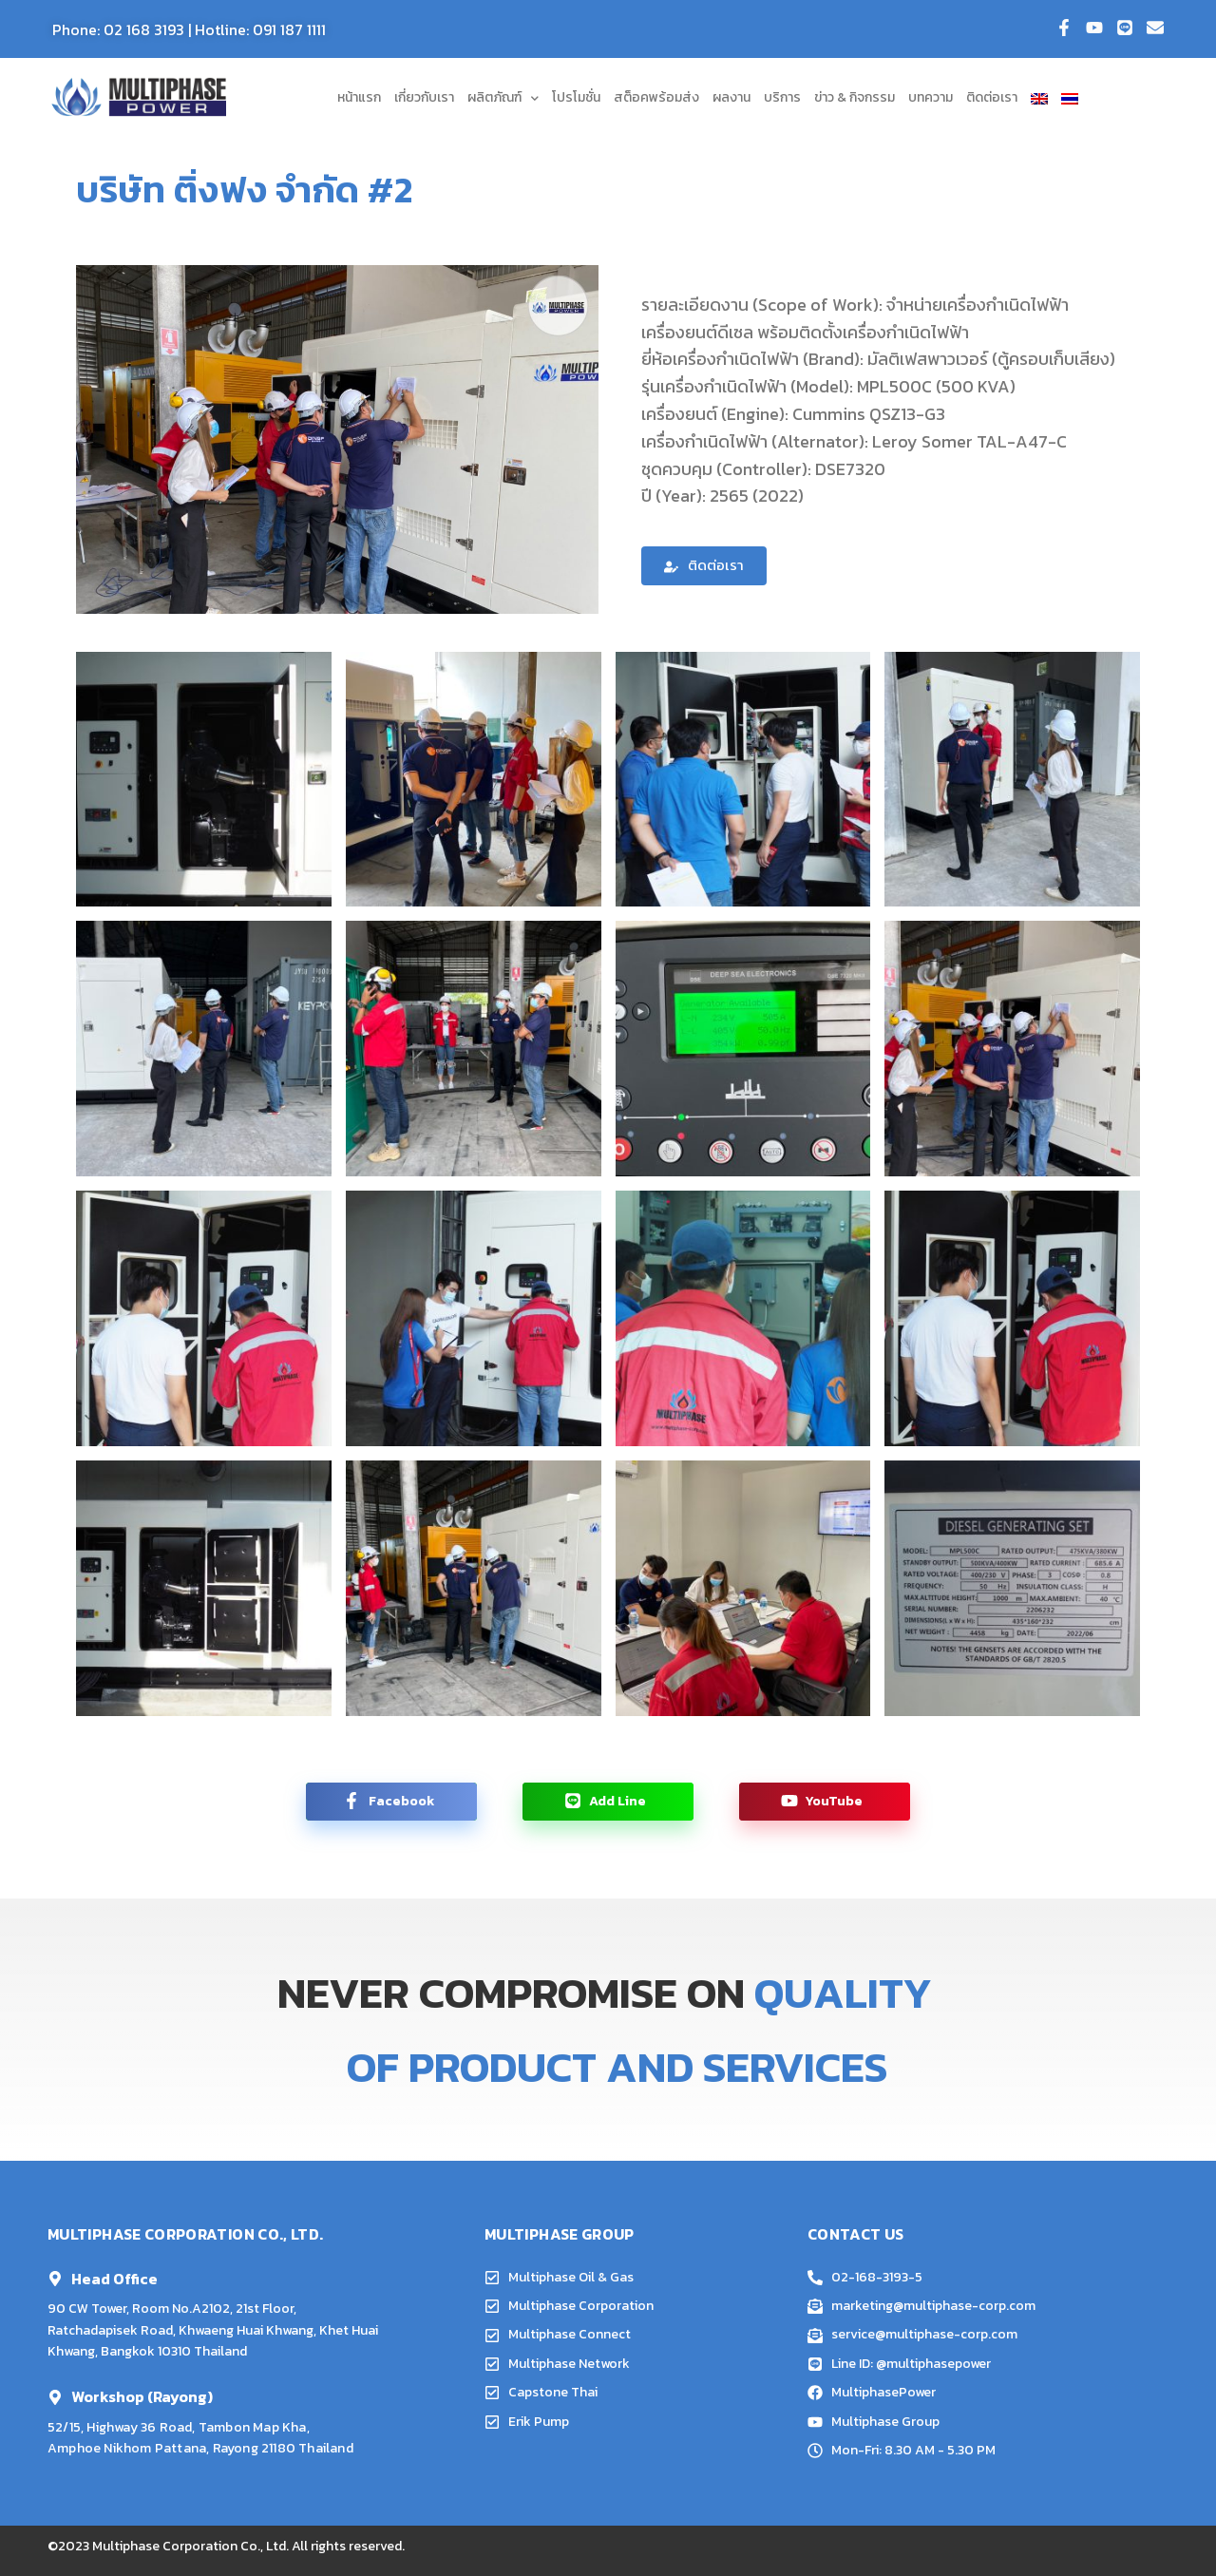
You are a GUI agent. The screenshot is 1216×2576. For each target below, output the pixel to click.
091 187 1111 (289, 29)
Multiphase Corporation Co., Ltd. (190, 2546)
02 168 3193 (144, 29)
